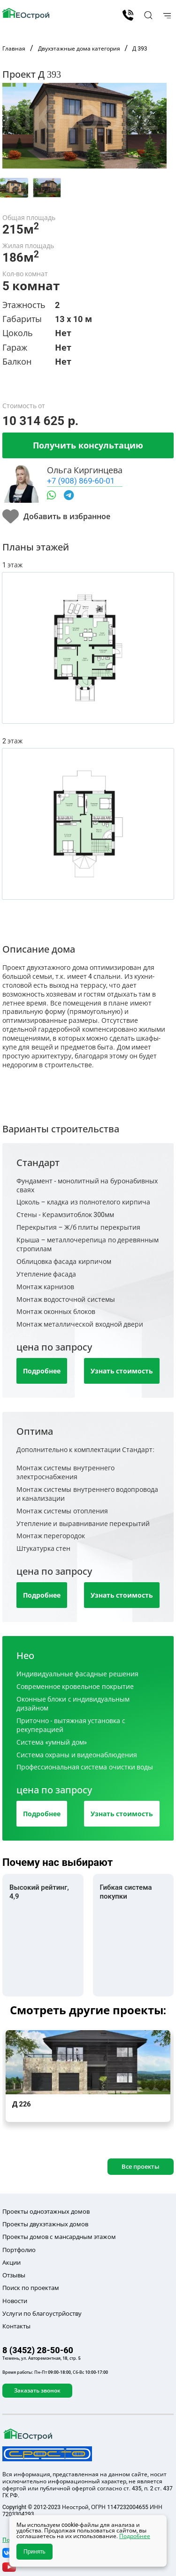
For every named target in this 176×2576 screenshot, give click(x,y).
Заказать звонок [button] (37, 2390)
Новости (14, 2300)
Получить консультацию (88, 445)
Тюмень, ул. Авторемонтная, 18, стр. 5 (41, 2358)
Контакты (16, 2326)
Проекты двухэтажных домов (45, 2224)
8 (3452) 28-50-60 (127, 15)
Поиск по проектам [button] (30, 2287)
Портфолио (19, 2249)
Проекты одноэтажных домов (46, 2211)
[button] (147, 15)
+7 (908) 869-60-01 (81, 480)
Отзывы (13, 2275)
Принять (34, 2551)
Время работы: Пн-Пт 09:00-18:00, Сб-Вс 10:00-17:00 (55, 2372)
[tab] (14, 188)
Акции (11, 2262)
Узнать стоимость (122, 1370)
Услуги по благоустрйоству (42, 2313)
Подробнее (42, 1370)
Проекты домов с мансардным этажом (59, 2236)
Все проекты (141, 2166)
